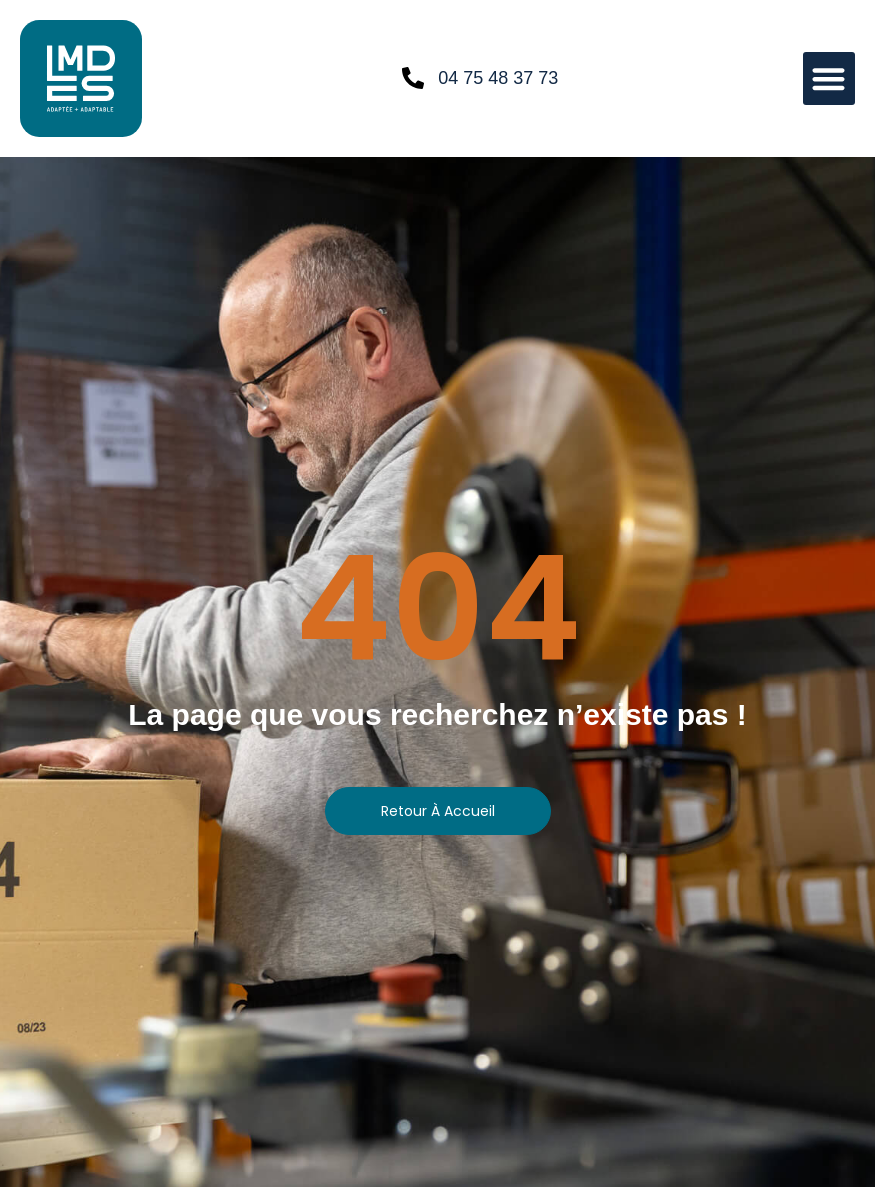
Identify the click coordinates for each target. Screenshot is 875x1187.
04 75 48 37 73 (498, 78)
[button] (829, 78)
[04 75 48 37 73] (413, 78)
